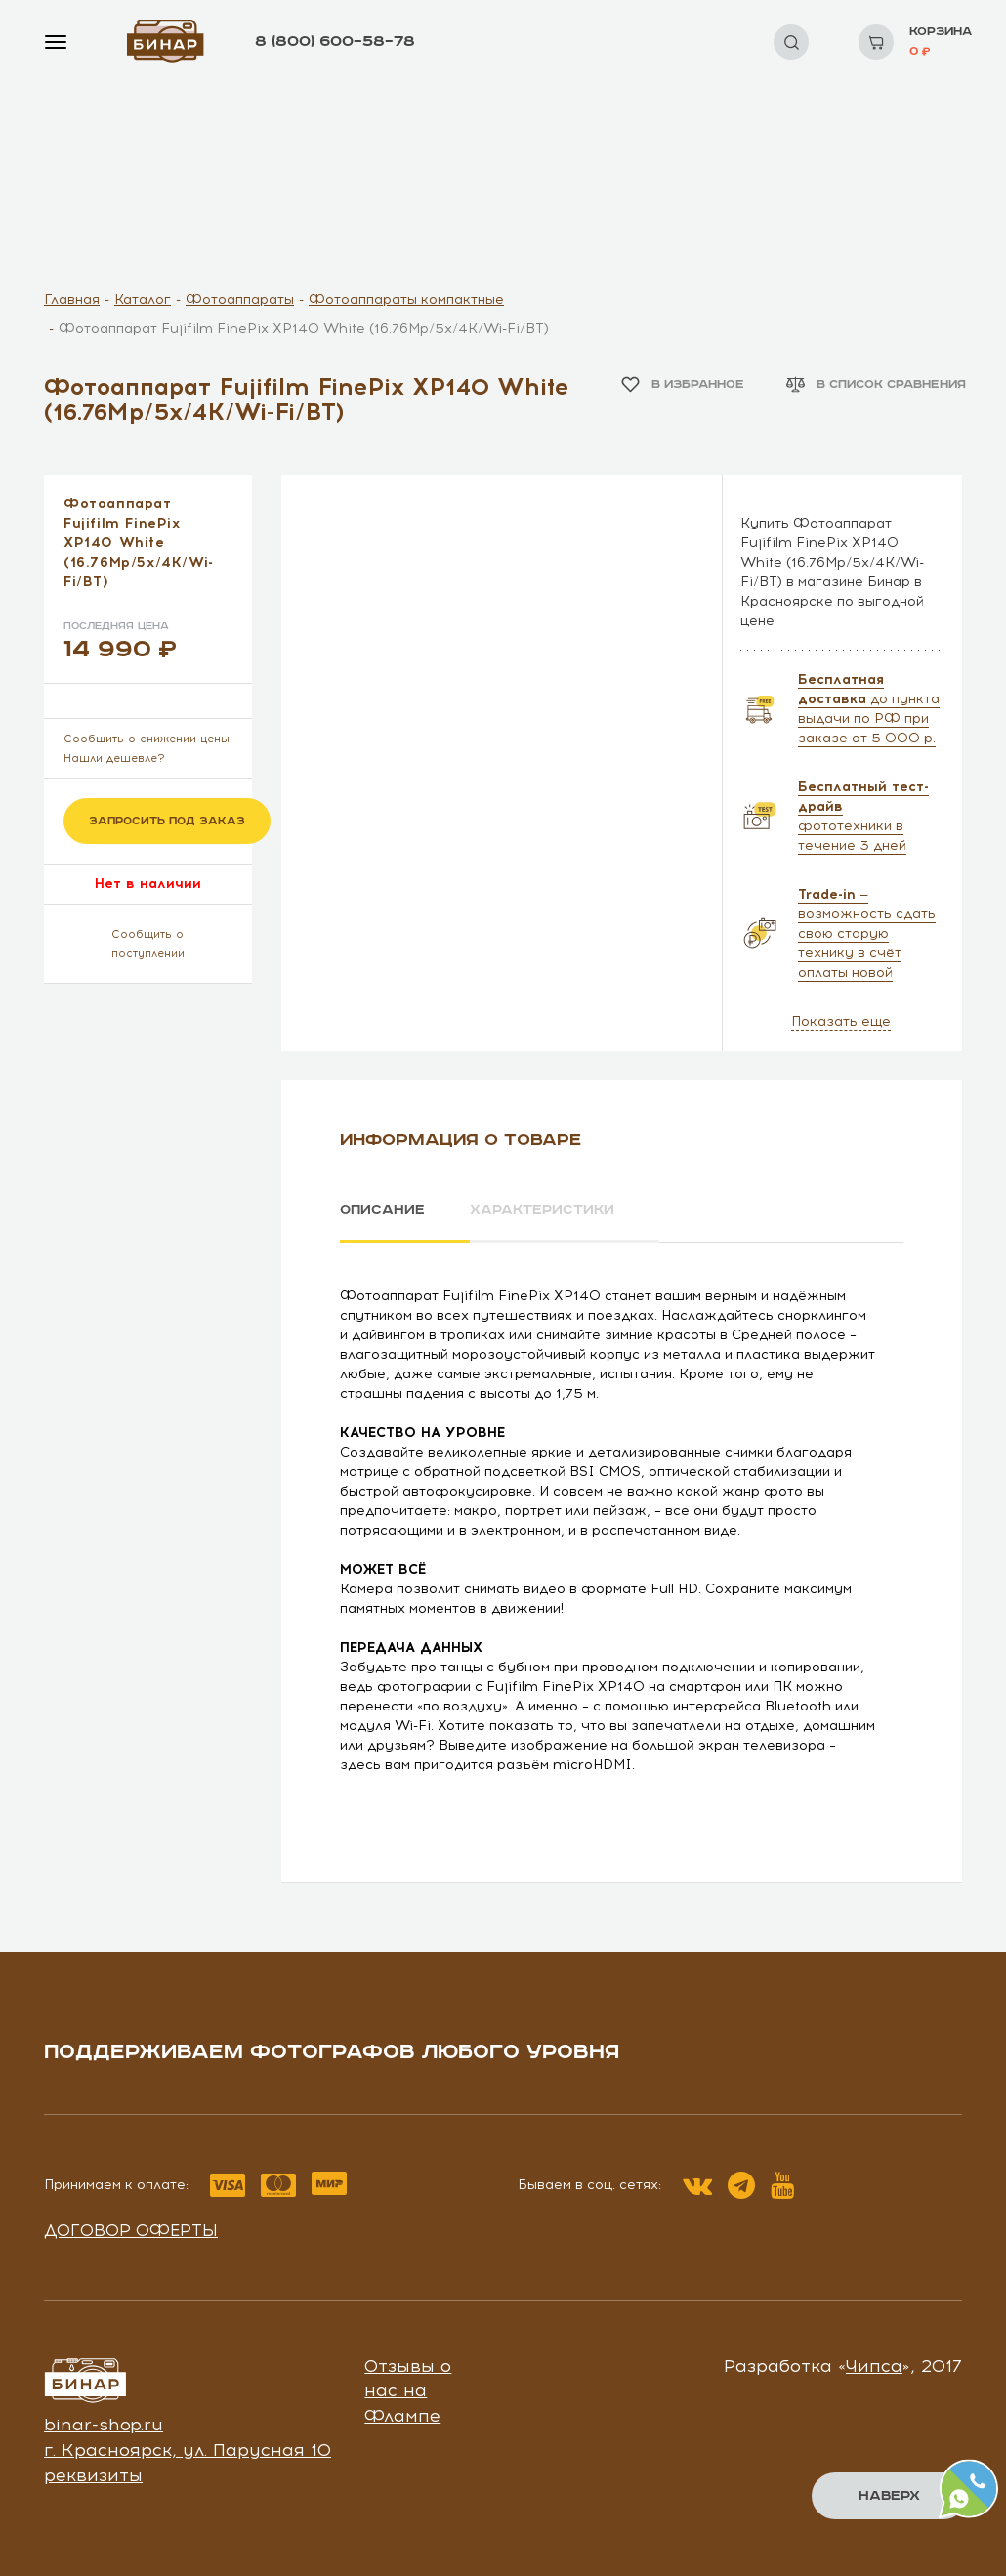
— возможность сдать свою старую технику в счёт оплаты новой (867, 933)
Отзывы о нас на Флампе (407, 2390)
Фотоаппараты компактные (406, 299)
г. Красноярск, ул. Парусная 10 (187, 2450)
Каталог (142, 299)
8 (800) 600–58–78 (335, 41)
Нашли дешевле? (114, 758)
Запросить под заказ (167, 821)
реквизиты (93, 2474)
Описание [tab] (382, 1210)
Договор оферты (131, 2230)
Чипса (874, 2365)
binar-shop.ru (103, 2424)
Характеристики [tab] (543, 1210)
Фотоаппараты (240, 299)
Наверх (889, 2496)
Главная (72, 299)
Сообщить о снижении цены (146, 739)
